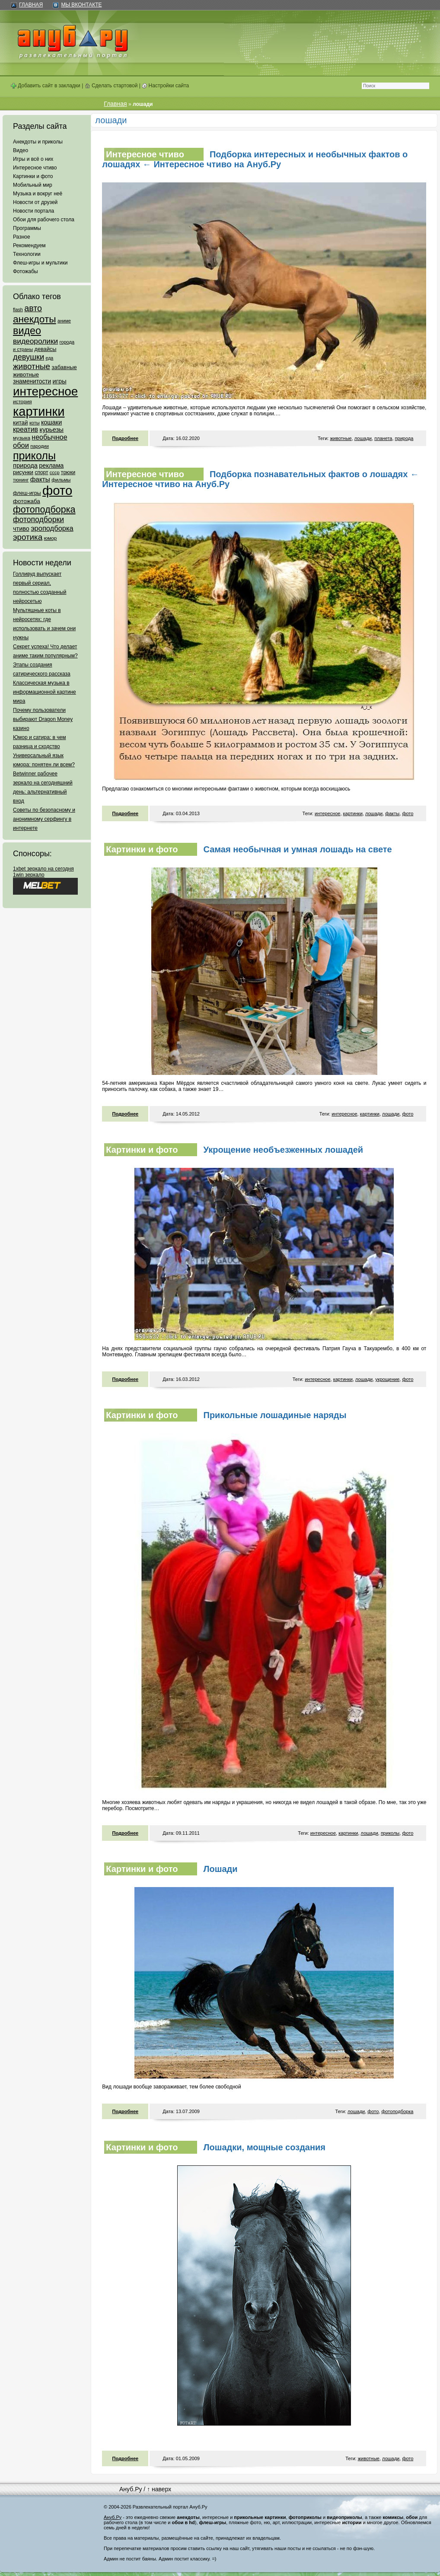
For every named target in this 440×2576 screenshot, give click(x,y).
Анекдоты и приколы (38, 142)
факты (392, 813)
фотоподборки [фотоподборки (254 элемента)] (38, 519)
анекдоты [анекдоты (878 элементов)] (34, 319)
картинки (353, 813)
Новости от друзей (35, 202)
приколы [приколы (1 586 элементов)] (34, 456)
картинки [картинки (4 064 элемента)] (38, 411)
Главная (31, 5)
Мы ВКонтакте (81, 5)
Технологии (27, 254)
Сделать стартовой (111, 86)
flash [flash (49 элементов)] (18, 309)
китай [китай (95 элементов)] (20, 422)
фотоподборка (397, 2111)
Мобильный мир (32, 185)
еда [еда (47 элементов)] (49, 357)
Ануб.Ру (130, 2489)
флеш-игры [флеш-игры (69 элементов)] (27, 493)
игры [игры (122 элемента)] (60, 381)
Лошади (221, 1869)
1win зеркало (29, 875)
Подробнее (125, 438)
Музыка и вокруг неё (37, 194)
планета (383, 438)
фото (407, 813)
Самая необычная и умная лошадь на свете (298, 849)
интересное (327, 813)
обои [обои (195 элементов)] (21, 445)
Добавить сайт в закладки (45, 86)
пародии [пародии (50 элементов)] (39, 446)
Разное (21, 237)
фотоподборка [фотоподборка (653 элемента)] (44, 509)
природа (404, 438)
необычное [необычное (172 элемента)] (49, 437)
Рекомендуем (29, 245)
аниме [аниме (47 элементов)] (64, 320)
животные (340, 438)
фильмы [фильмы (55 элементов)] (60, 479)
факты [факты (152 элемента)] (40, 479)
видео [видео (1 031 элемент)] (27, 330)
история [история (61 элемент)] (22, 401)
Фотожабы (25, 271)
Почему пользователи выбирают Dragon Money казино (43, 719)
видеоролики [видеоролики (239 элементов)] (35, 341)
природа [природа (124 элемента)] (25, 465)
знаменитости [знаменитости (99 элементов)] (32, 381)
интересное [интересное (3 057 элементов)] (45, 391)
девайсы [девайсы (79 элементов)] (45, 349)
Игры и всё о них (33, 159)
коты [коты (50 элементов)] (34, 422)
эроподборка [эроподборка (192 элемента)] (52, 528)
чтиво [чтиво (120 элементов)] (21, 528)
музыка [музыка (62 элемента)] (21, 438)
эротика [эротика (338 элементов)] (27, 537)
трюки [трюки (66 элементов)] (68, 472)
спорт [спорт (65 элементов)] (41, 472)
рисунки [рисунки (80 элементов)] (23, 472)
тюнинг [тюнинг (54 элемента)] (21, 479)
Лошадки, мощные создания (265, 2147)
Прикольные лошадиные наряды (275, 1415)
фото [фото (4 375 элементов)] (57, 490)
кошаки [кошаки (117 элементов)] (51, 422)
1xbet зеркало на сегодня (43, 869)
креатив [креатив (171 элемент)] (25, 429)
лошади (363, 438)
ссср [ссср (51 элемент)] (55, 472)
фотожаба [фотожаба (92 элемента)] (26, 501)
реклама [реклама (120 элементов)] (51, 465)
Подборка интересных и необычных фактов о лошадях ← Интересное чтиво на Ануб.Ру (255, 159)
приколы (390, 1833)
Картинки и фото (33, 176)
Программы (27, 228)
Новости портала (33, 211)
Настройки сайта (165, 86)
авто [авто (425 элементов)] (33, 308)
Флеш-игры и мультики (40, 263)
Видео (20, 150)
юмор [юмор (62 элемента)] (50, 538)
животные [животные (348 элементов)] (31, 366)
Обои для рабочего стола (43, 220)
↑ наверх (159, 2489)
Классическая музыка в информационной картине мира (44, 692)
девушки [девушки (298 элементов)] (28, 356)
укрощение (387, 1379)
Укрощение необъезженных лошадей (283, 1149)
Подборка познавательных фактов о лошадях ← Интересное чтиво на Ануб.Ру (260, 479)
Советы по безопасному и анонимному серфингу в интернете (44, 819)
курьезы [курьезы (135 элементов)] (51, 429)
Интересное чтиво (35, 168)
